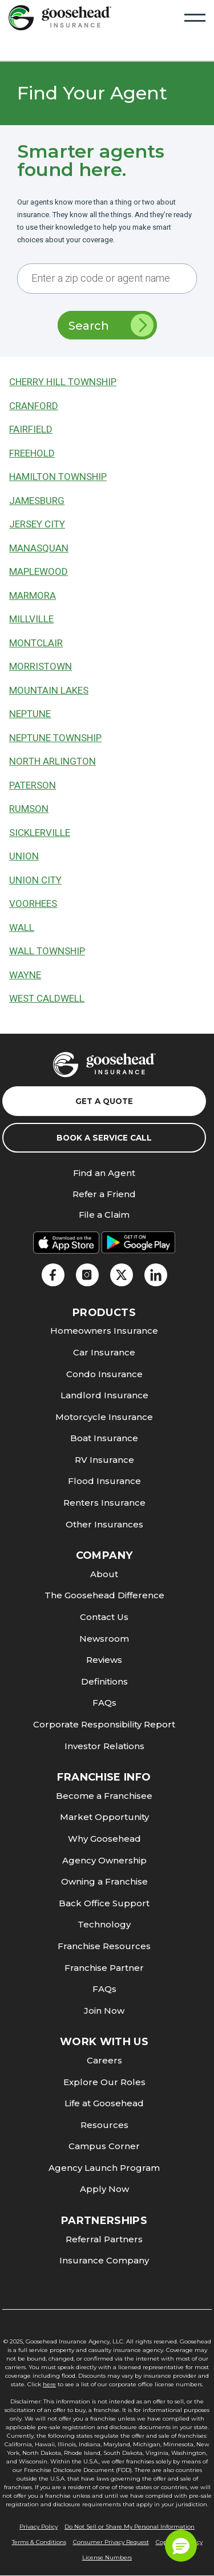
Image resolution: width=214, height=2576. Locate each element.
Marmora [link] (32, 596)
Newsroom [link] (104, 1638)
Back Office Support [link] (104, 1903)
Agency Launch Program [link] (104, 2167)
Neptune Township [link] (55, 738)
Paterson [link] (32, 785)
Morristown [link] (40, 666)
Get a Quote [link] (104, 1101)
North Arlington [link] (52, 761)
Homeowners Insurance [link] (104, 1330)
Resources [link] (104, 2124)
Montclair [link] (36, 643)
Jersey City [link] (37, 524)
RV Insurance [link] (104, 1459)
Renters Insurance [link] (104, 1502)
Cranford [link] (33, 406)
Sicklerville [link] (39, 833)
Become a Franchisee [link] (104, 1795)
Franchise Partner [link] (104, 1967)
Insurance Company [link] (104, 2260)
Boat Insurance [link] (104, 1438)
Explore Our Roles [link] (104, 2082)
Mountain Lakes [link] (48, 690)
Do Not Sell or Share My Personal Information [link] (129, 2526)
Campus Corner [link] (104, 2146)
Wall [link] (21, 928)
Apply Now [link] (104, 2188)
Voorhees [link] (33, 904)
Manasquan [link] (38, 548)
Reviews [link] (104, 1659)
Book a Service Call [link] (104, 1137)
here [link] (49, 2384)
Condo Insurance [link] (104, 1374)
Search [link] (111, 325)
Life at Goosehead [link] (104, 2103)
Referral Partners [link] (104, 2239)
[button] (181, 2546)
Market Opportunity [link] (104, 1816)
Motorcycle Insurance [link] (104, 1416)
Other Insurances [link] (104, 1524)
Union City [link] (35, 880)
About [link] (104, 1574)
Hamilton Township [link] (58, 477)
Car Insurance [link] (104, 1352)
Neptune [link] (30, 714)
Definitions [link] (104, 1681)
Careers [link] (104, 2060)
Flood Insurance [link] (104, 1480)
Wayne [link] (25, 975)
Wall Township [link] (47, 951)
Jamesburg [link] (36, 501)
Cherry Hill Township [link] (62, 382)
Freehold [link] (32, 453)
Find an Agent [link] (104, 1173)
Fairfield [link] (31, 429)
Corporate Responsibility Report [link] (104, 1724)
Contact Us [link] (104, 1616)
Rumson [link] (29, 809)
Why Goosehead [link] (104, 1838)
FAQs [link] (104, 1702)
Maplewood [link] (38, 572)
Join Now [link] (104, 2010)
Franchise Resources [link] (104, 1946)
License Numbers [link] (107, 2557)
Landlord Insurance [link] (104, 1395)
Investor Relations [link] (104, 1746)
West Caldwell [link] (46, 998)
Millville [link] (31, 619)
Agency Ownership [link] (104, 1860)
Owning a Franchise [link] (104, 1881)
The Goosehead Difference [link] (104, 1595)
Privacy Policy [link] (38, 2526)
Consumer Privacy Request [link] (111, 2542)
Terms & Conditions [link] (39, 2542)
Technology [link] (104, 1924)
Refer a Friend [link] (104, 1194)
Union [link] (24, 856)
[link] (60, 17)
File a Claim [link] (104, 1215)
